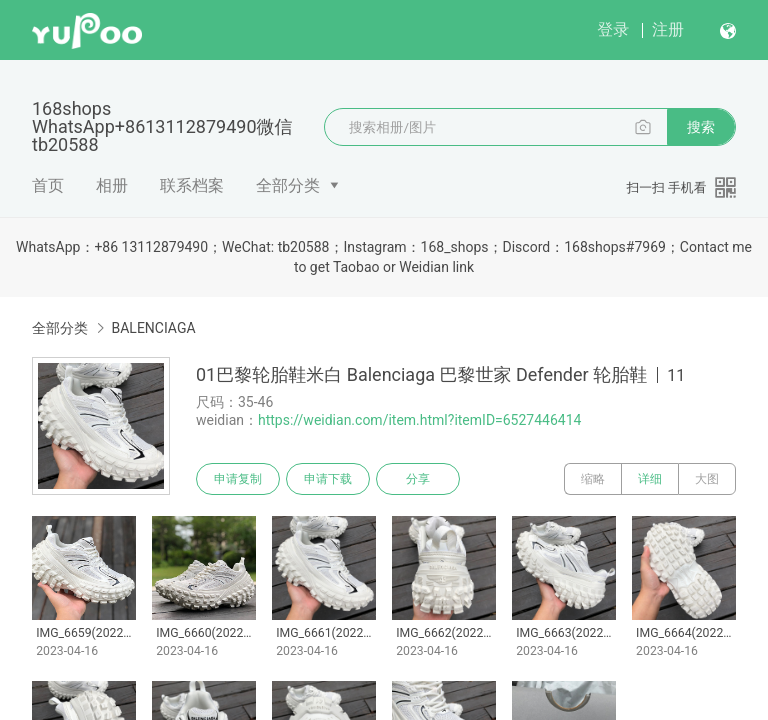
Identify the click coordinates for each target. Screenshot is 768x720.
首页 (48, 185)
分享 (418, 479)
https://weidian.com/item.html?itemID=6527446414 (419, 420)
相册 (112, 185)
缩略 (593, 479)
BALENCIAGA (153, 328)
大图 (707, 479)
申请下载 (328, 479)
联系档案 (192, 185)
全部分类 (288, 185)
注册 (668, 29)
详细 (650, 479)
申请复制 (238, 479)
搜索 (701, 127)
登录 (613, 29)
